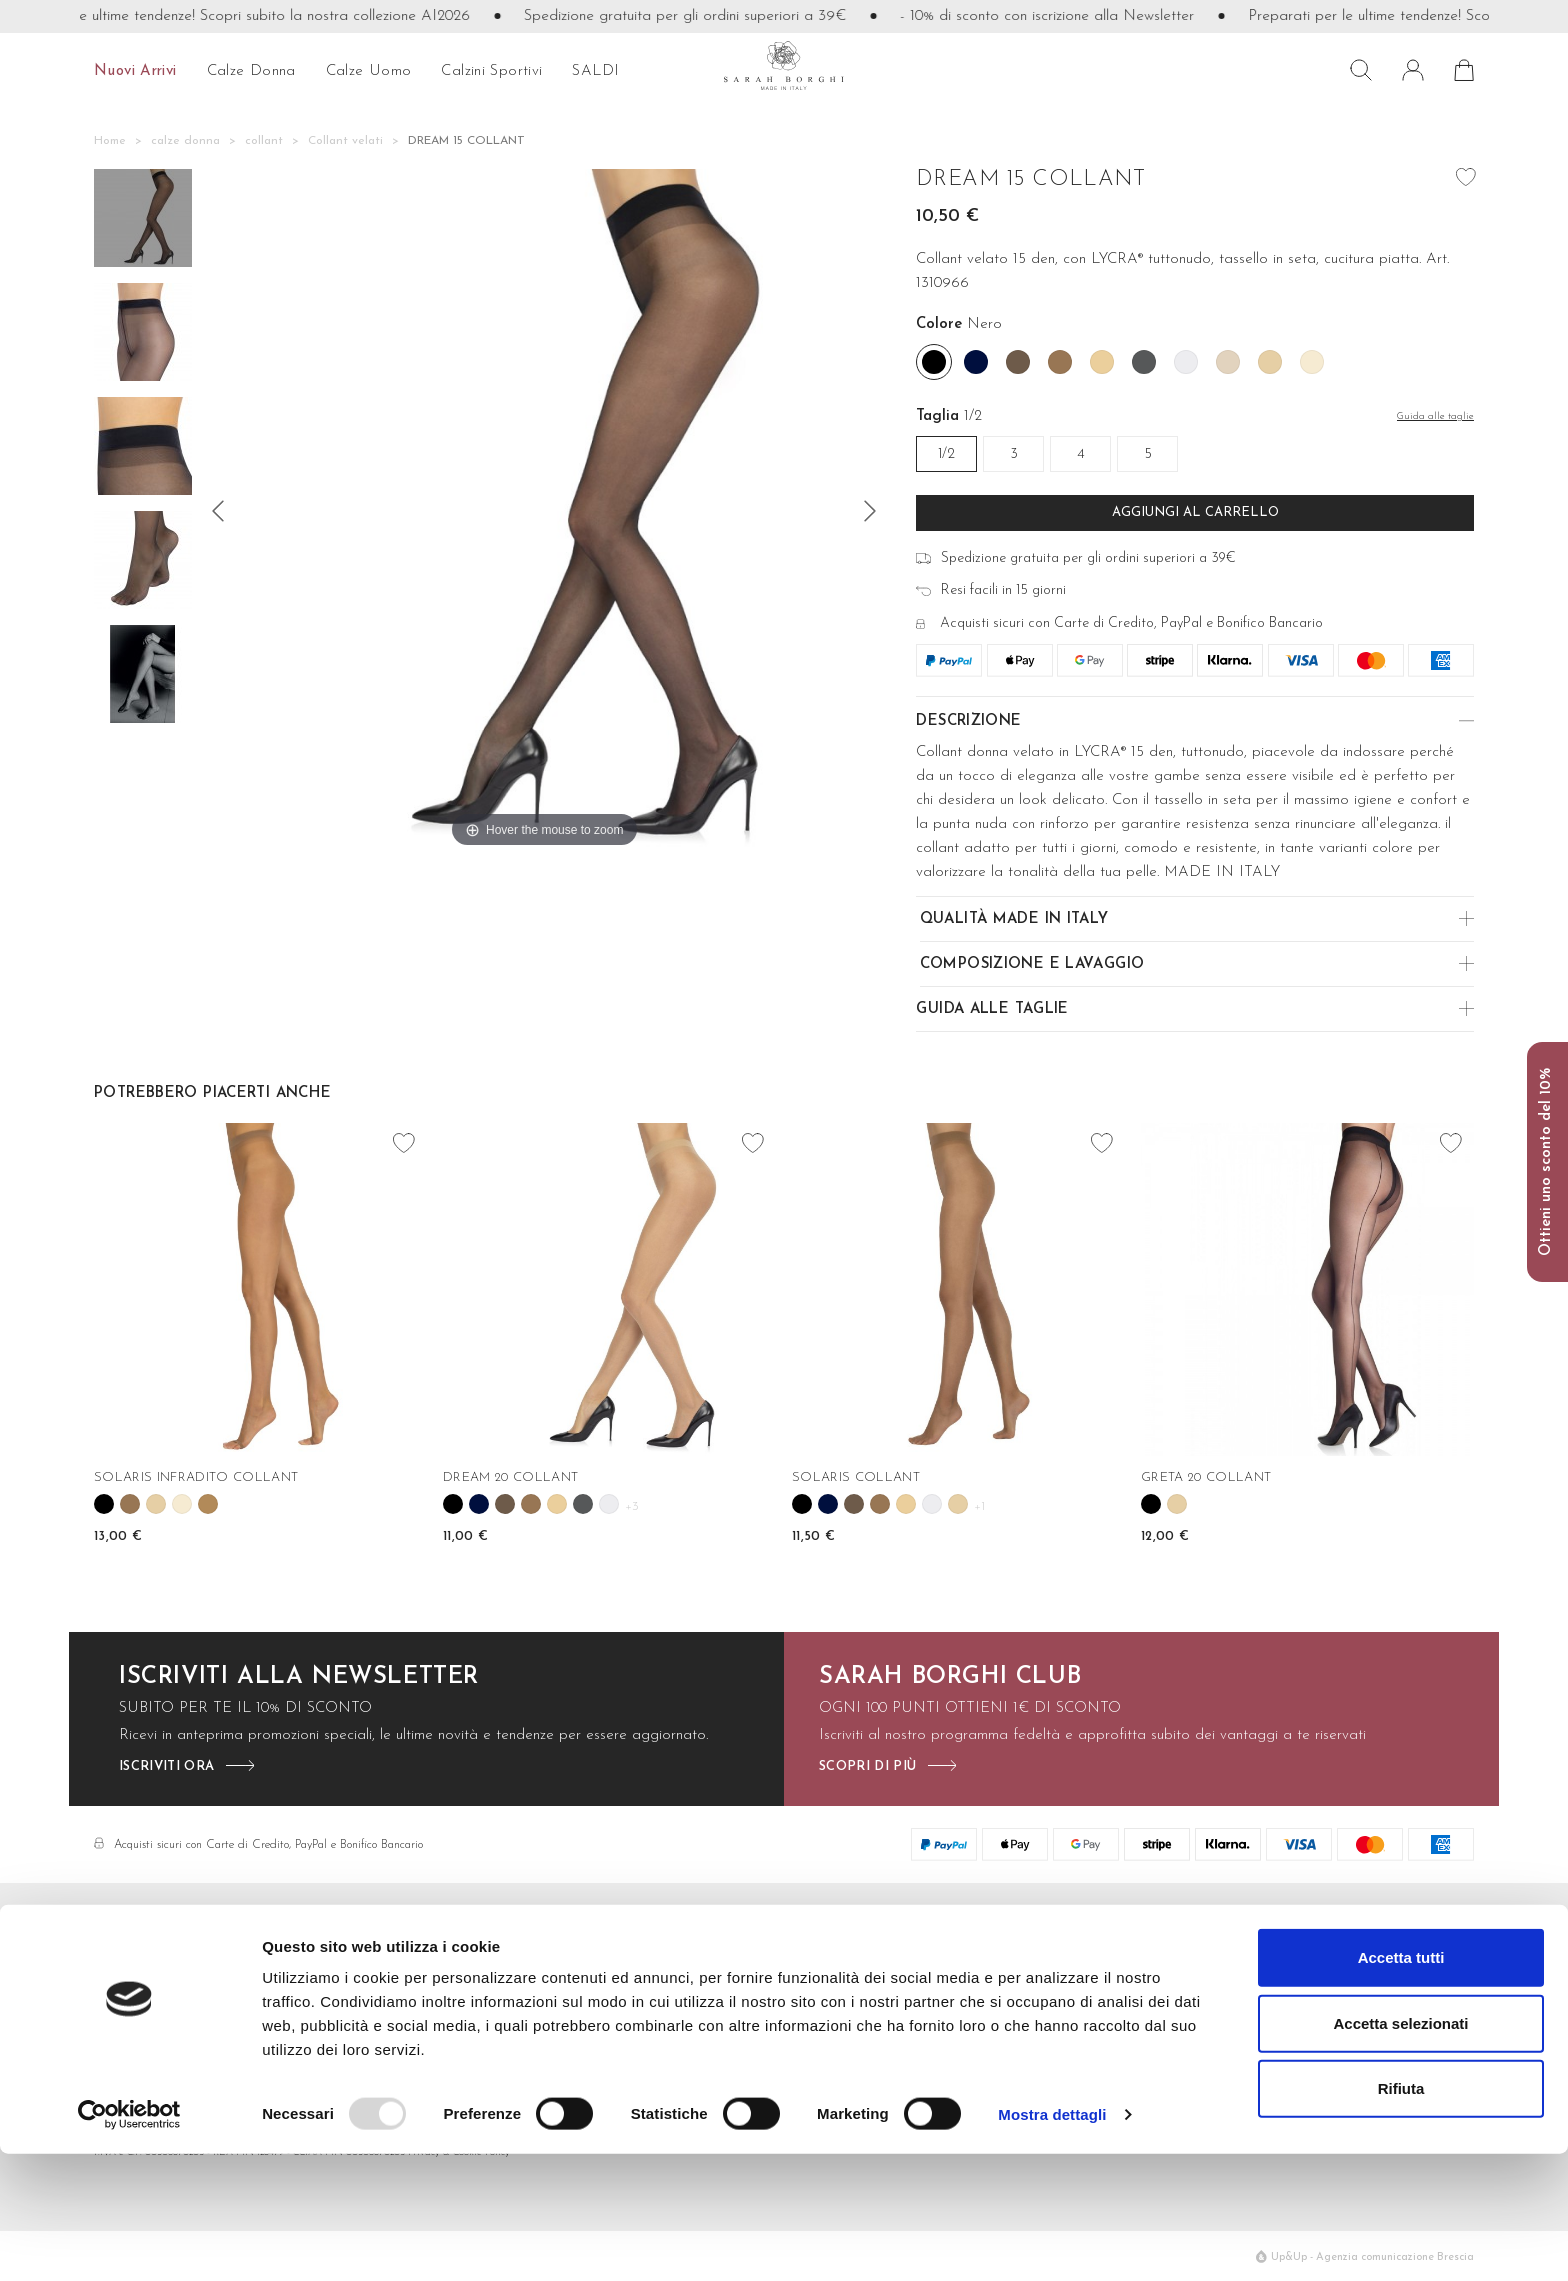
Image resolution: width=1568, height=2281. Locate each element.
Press (1279, 2026)
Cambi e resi (655, 2026)
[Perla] (1312, 362)
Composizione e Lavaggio (1032, 964)
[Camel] (1060, 362)
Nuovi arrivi (135, 71)
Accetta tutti (1401, 2084)
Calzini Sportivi (887, 2026)
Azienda (1288, 1968)
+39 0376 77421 (171, 2026)
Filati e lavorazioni (1074, 1968)
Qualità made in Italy (1014, 919)
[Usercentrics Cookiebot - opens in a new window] (129, 2242)
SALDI (595, 71)
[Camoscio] (1102, 362)
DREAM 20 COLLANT (510, 1477)
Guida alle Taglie (992, 1009)
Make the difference (1328, 1997)
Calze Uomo (881, 1997)
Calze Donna (882, 1968)
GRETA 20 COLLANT (1206, 1477)
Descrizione (968, 721)
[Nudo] (1270, 362)
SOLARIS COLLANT (856, 1477)
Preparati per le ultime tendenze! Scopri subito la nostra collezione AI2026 (249, 16)
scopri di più (867, 1766)
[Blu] (976, 362)
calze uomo (369, 71)
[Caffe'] (1018, 362)
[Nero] (934, 362)
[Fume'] (1144, 362)
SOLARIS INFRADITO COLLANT (196, 1477)
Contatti (640, 1968)
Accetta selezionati (1400, 2150)
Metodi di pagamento (687, 1997)
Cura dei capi (1059, 1997)
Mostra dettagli (1052, 2241)
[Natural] (1228, 362)
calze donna (251, 71)
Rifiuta (1401, 2215)
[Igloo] (1186, 362)
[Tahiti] (208, 1504)
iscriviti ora (166, 1766)
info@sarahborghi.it (158, 1997)
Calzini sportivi (491, 71)
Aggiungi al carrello (1195, 512)
